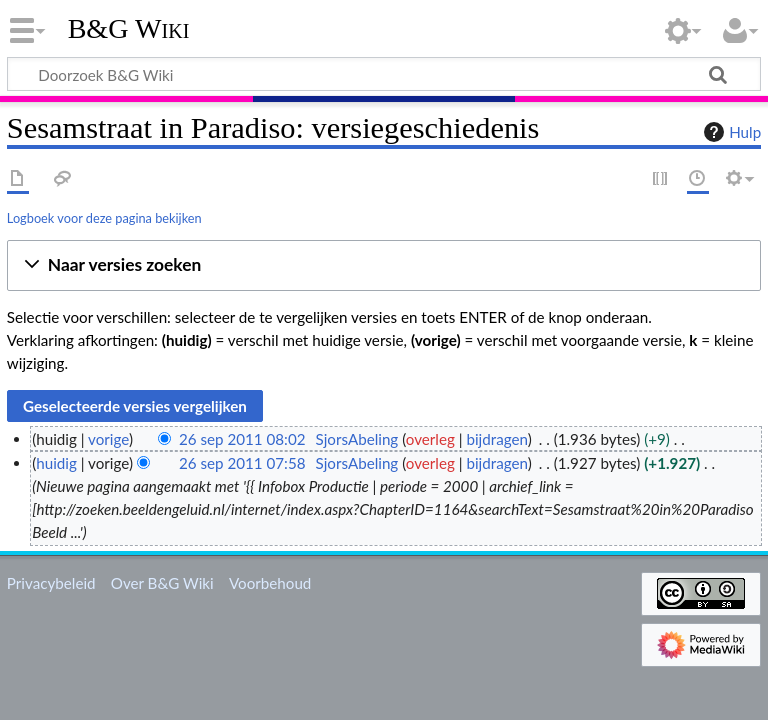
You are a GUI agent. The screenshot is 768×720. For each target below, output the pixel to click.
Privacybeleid (51, 583)
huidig (56, 463)
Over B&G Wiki (162, 583)
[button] (384, 265)
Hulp (730, 132)
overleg (430, 439)
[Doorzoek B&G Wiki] (384, 74)
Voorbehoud (270, 583)
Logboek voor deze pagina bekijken (104, 218)
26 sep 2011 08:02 (242, 439)
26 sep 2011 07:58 (242, 463)
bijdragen (496, 439)
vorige (108, 439)
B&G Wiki (129, 29)
